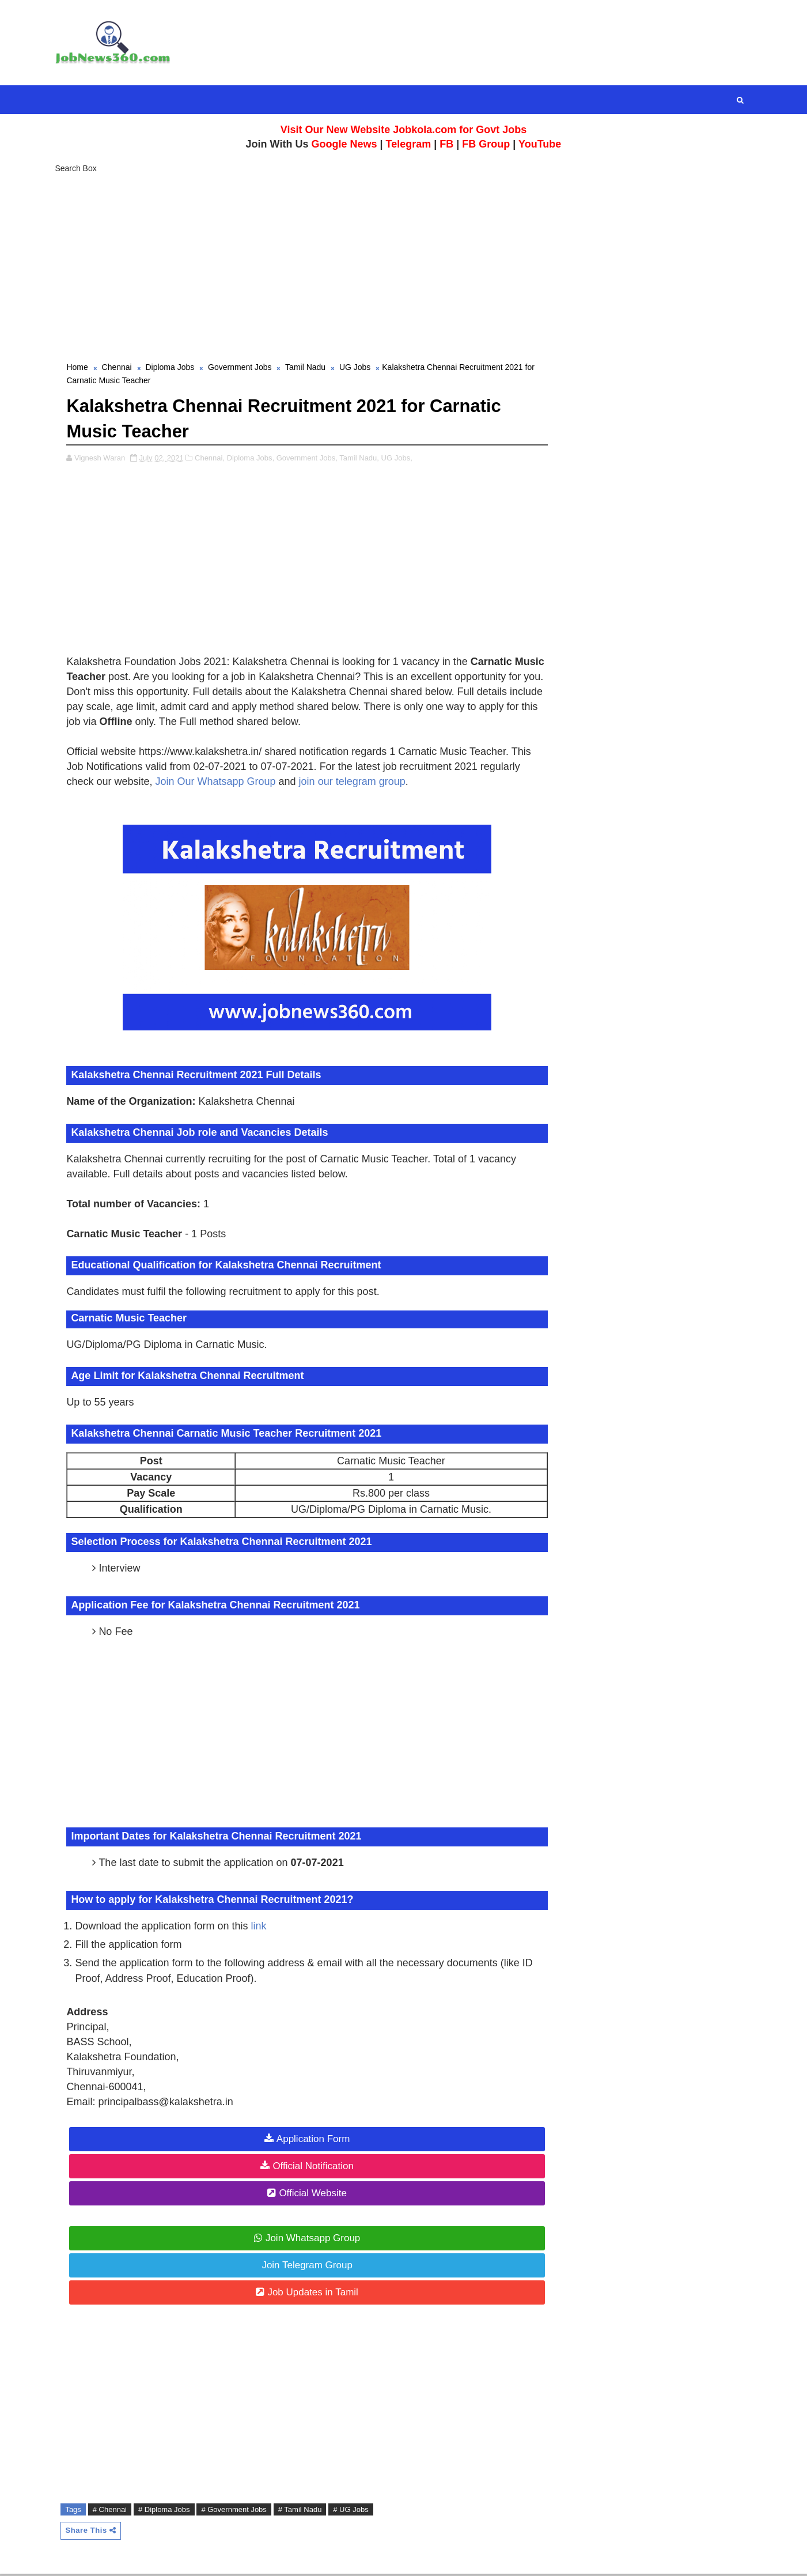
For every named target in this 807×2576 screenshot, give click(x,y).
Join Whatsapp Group (308, 2239)
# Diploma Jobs (167, 2511)
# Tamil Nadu (303, 2511)
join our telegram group (355, 782)
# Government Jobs (237, 2511)
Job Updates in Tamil (308, 2293)
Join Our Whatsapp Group (218, 782)
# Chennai (113, 2511)
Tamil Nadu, (362, 459)
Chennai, (213, 459)
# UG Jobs (353, 2511)
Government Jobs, (309, 459)
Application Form (309, 2140)
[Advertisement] (403, 265)
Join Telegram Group (302, 2266)
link (262, 1927)
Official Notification (308, 2167)
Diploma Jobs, (253, 459)
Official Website (308, 2194)
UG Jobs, (399, 459)
